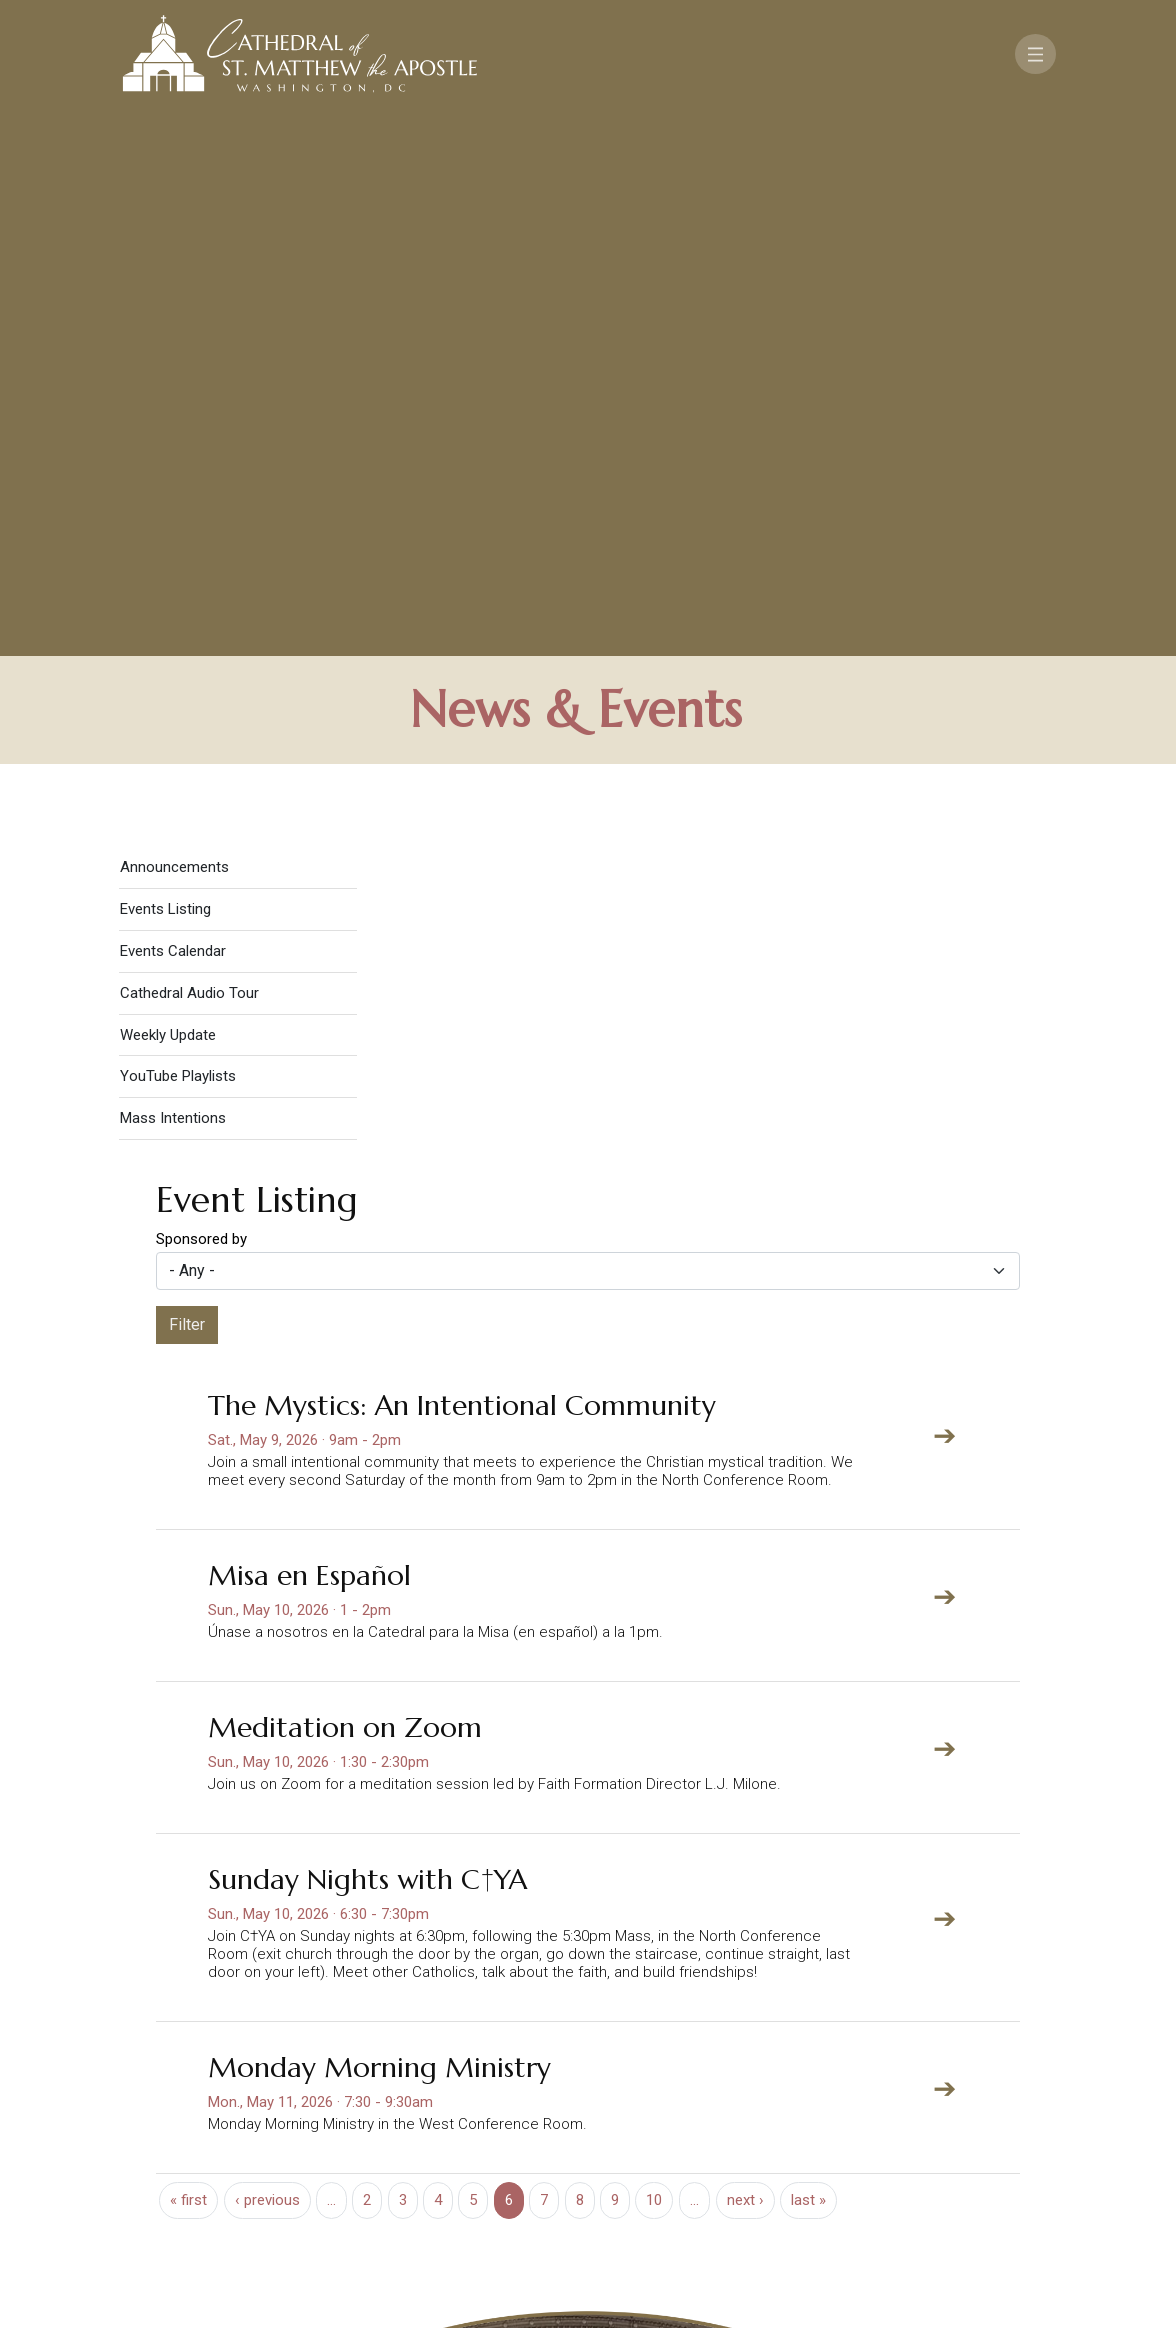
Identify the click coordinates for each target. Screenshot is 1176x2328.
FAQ (999, 2114)
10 (654, 1663)
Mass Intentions (173, 581)
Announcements (174, 330)
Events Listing (165, 372)
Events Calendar (173, 414)
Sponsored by (201, 702)
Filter (187, 787)
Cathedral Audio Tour (189, 456)
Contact (823, 2114)
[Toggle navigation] (1035, 54)
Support (922, 2114)
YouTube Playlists (178, 539)
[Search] (994, 2173)
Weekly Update (168, 497)
